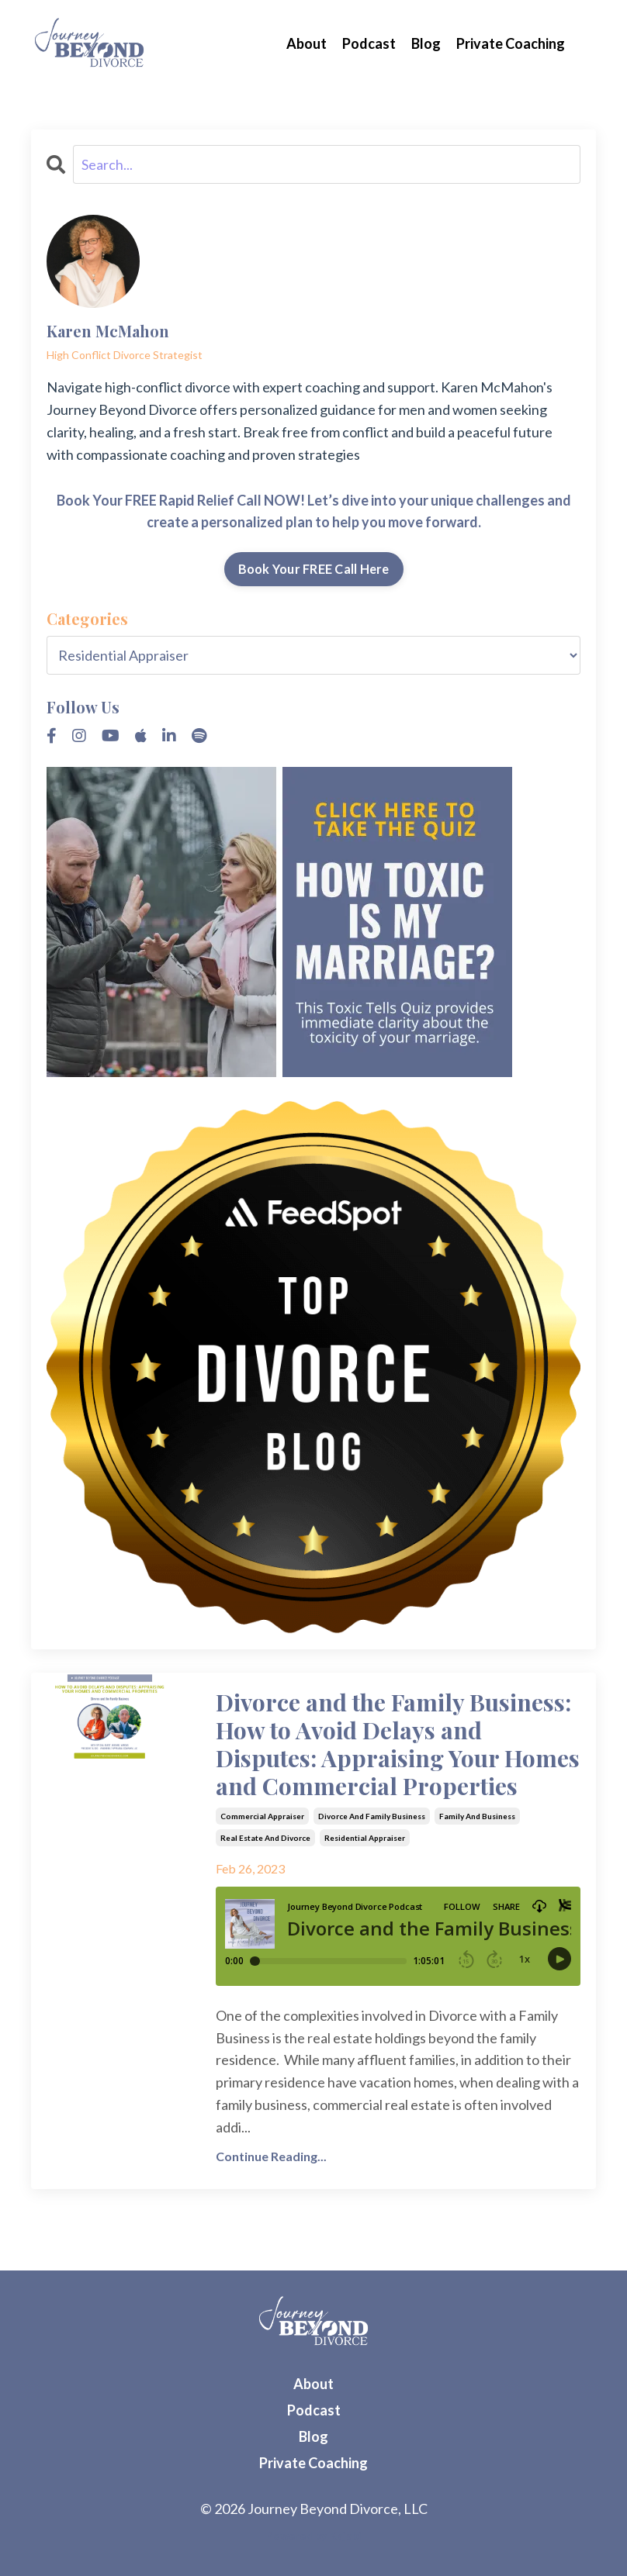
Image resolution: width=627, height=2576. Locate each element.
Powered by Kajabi (314, 2535)
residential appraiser (364, 1837)
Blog (426, 43)
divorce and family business (371, 1816)
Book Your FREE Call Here (314, 568)
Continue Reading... (271, 2156)
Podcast (369, 43)
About (306, 43)
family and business (477, 1816)
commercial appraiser (262, 1816)
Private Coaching (510, 43)
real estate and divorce (265, 1837)
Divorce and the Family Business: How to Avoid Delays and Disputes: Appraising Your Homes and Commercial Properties (398, 1744)
